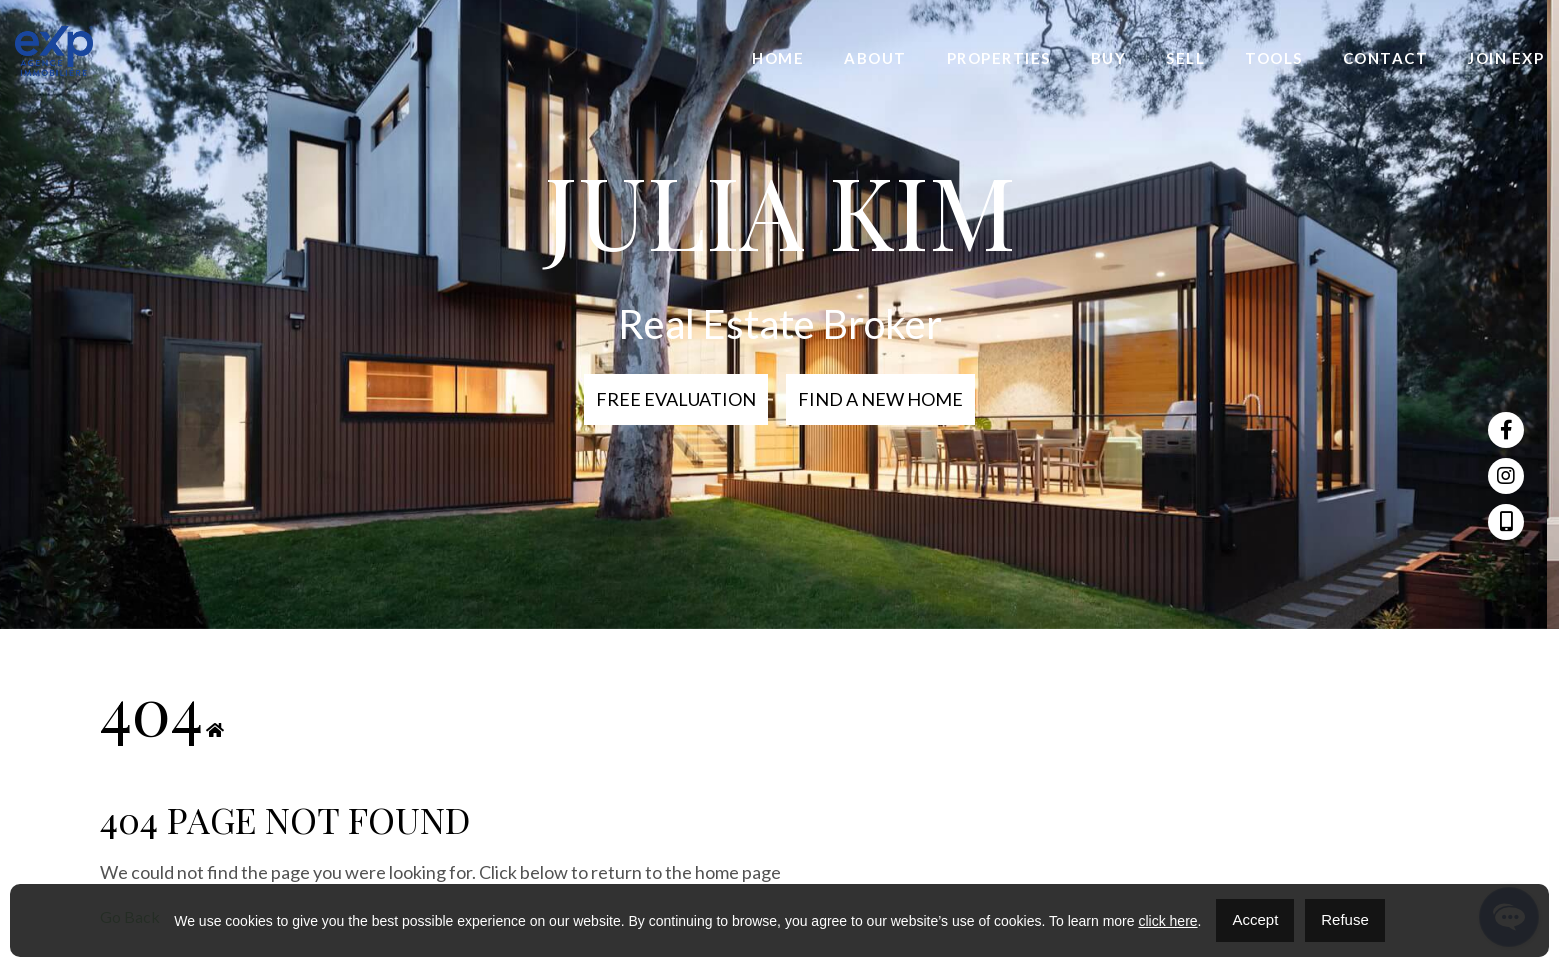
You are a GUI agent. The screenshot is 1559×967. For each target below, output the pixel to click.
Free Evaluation (676, 399)
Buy (1109, 58)
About (875, 58)
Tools (1274, 58)
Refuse (1345, 919)
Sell (1185, 58)
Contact (1386, 58)
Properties (999, 58)
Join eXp (1506, 58)
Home (778, 58)
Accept (1255, 919)
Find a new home (880, 399)
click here (1167, 921)
